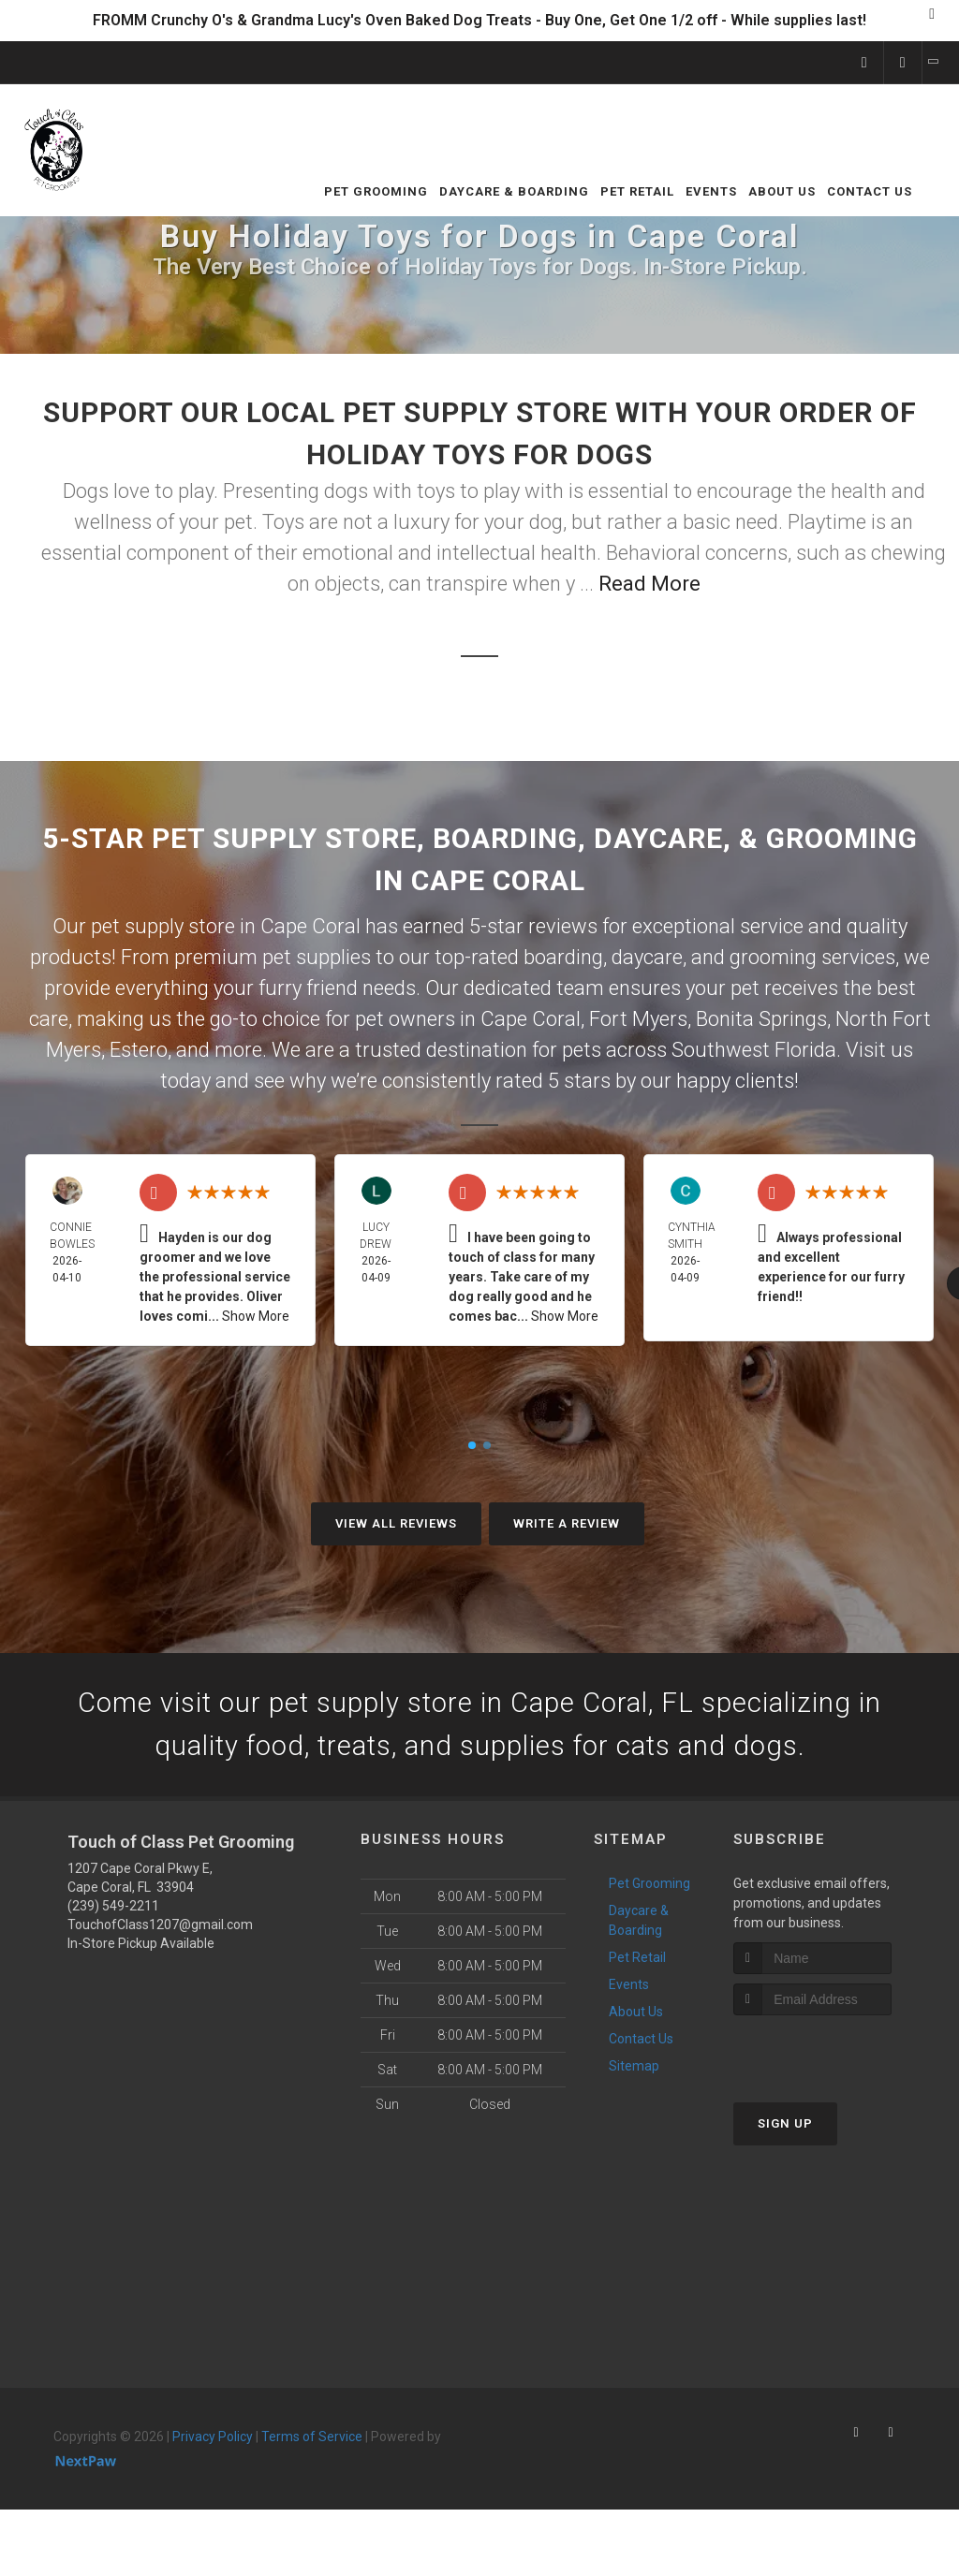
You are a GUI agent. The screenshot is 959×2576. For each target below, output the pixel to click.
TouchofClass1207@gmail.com (160, 1927)
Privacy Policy (212, 2439)
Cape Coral (530, 1019)
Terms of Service (311, 2439)
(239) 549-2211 (113, 1908)
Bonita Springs (761, 1019)
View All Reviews (396, 1523)
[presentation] (833, 2052)
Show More (255, 1316)
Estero (139, 1049)
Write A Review (566, 1523)
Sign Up (785, 2125)
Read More (649, 583)
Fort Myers (638, 1019)
